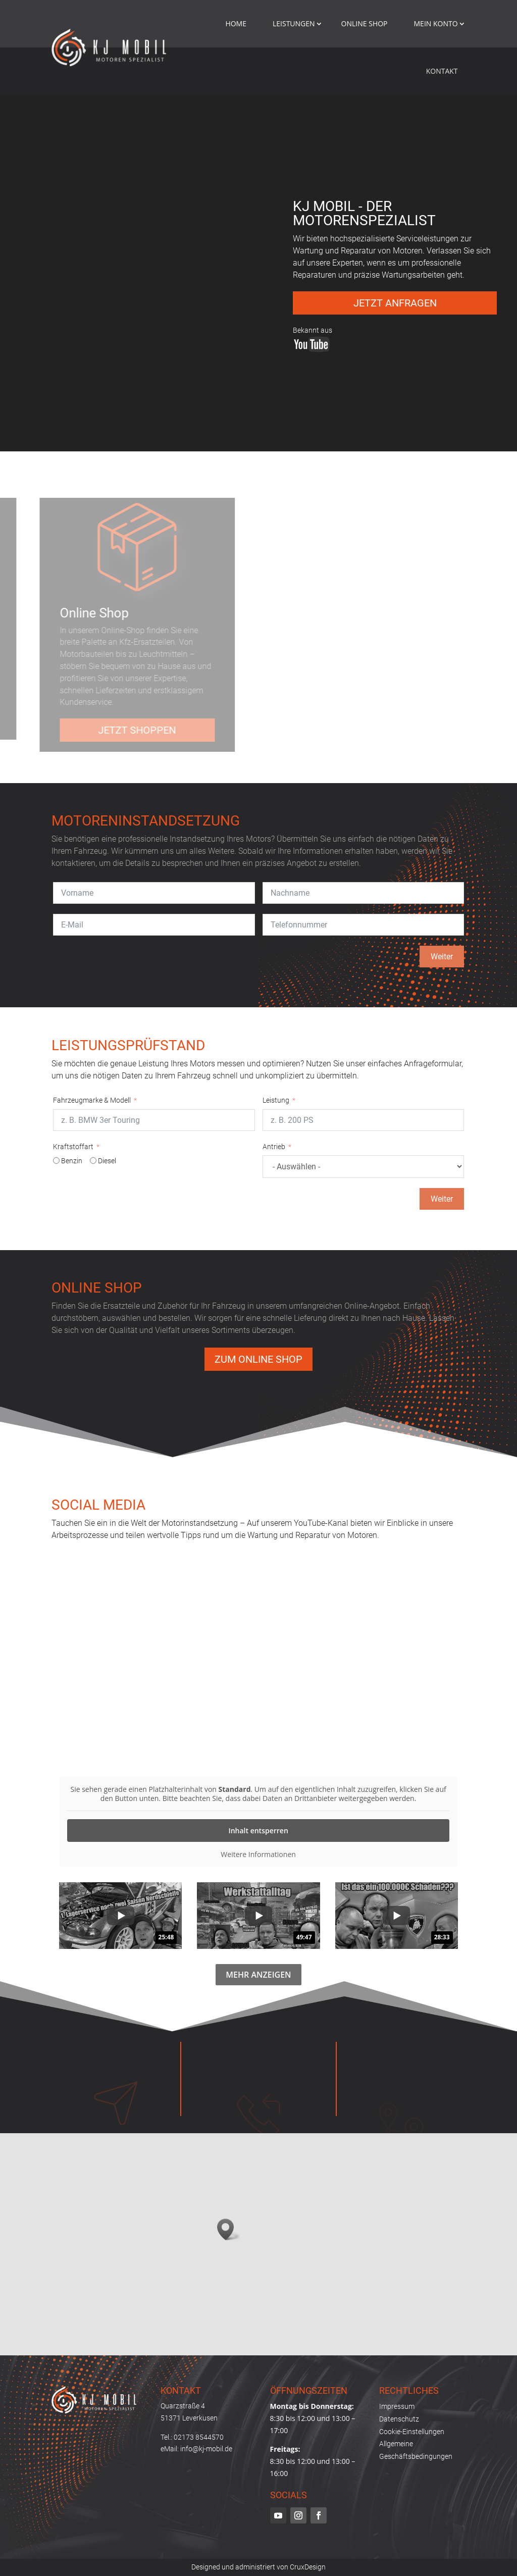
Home (235, 23)
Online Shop (364, 23)
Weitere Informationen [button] (258, 1854)
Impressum (397, 2406)
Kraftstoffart (73, 1147)
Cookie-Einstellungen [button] (411, 2432)
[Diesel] (93, 1160)
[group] (120, 1915)
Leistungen (294, 23)
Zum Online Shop (258, 1359)
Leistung (276, 1100)
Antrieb (274, 1147)
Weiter (442, 956)
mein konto (436, 23)
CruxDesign (308, 2567)
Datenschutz (399, 2419)
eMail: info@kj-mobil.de (196, 2449)
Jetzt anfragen (395, 303)
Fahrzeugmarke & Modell (92, 1100)
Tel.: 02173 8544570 (192, 2437)
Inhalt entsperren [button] (258, 1830)
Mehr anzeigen (258, 1974)
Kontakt (442, 71)
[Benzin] (56, 1160)
